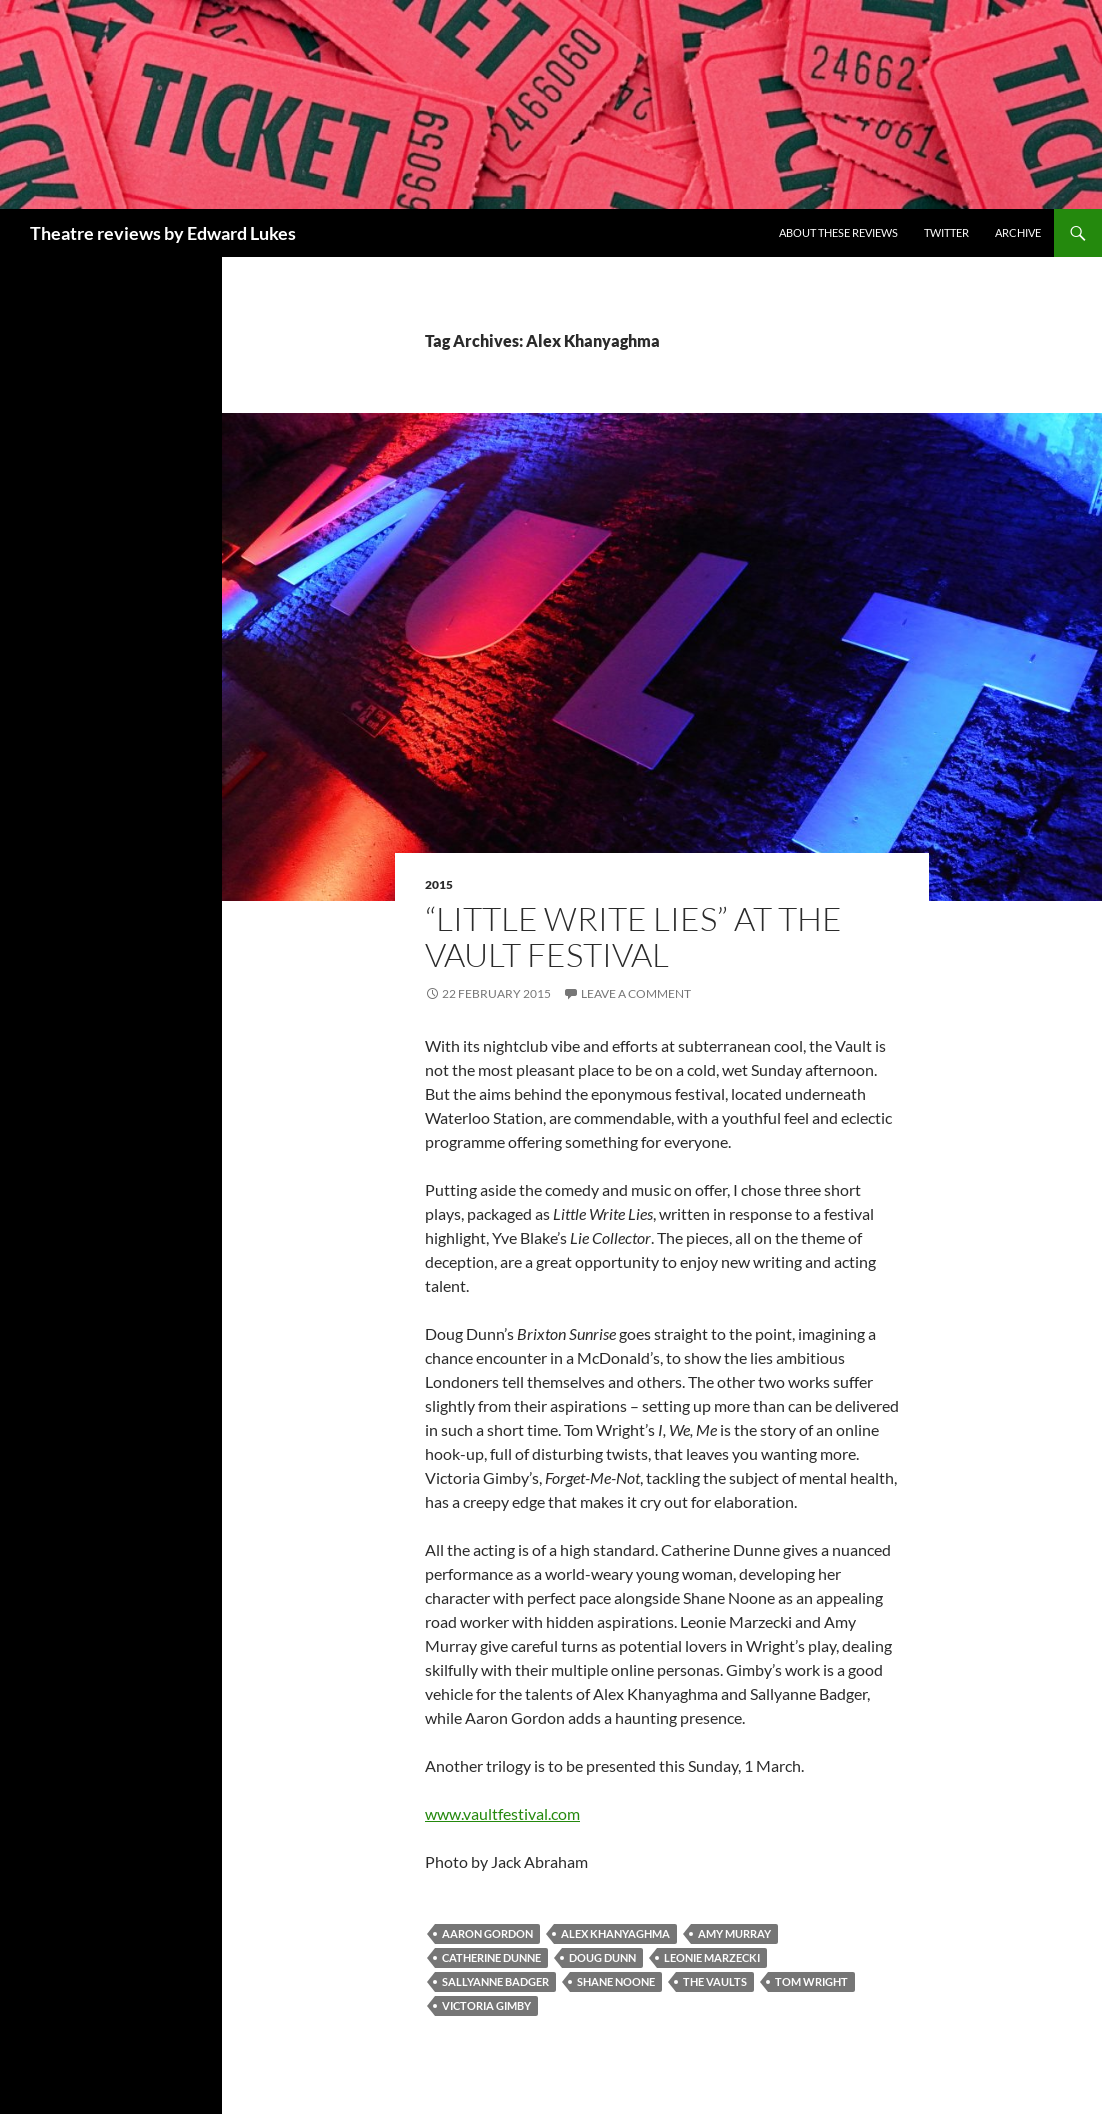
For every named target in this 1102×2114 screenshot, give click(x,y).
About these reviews (838, 232)
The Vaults (715, 1981)
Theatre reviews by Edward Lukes (163, 233)
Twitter (946, 232)
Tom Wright (811, 1981)
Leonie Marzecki (712, 1957)
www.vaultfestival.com (502, 1813)
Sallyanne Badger (495, 1981)
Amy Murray (734, 1933)
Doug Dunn (602, 1957)
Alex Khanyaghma (615, 1933)
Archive (1018, 232)
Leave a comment (636, 993)
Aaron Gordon (487, 1933)
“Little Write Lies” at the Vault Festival (633, 936)
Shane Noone (616, 1981)
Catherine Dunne (491, 1957)
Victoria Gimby (486, 2005)
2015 (439, 884)
